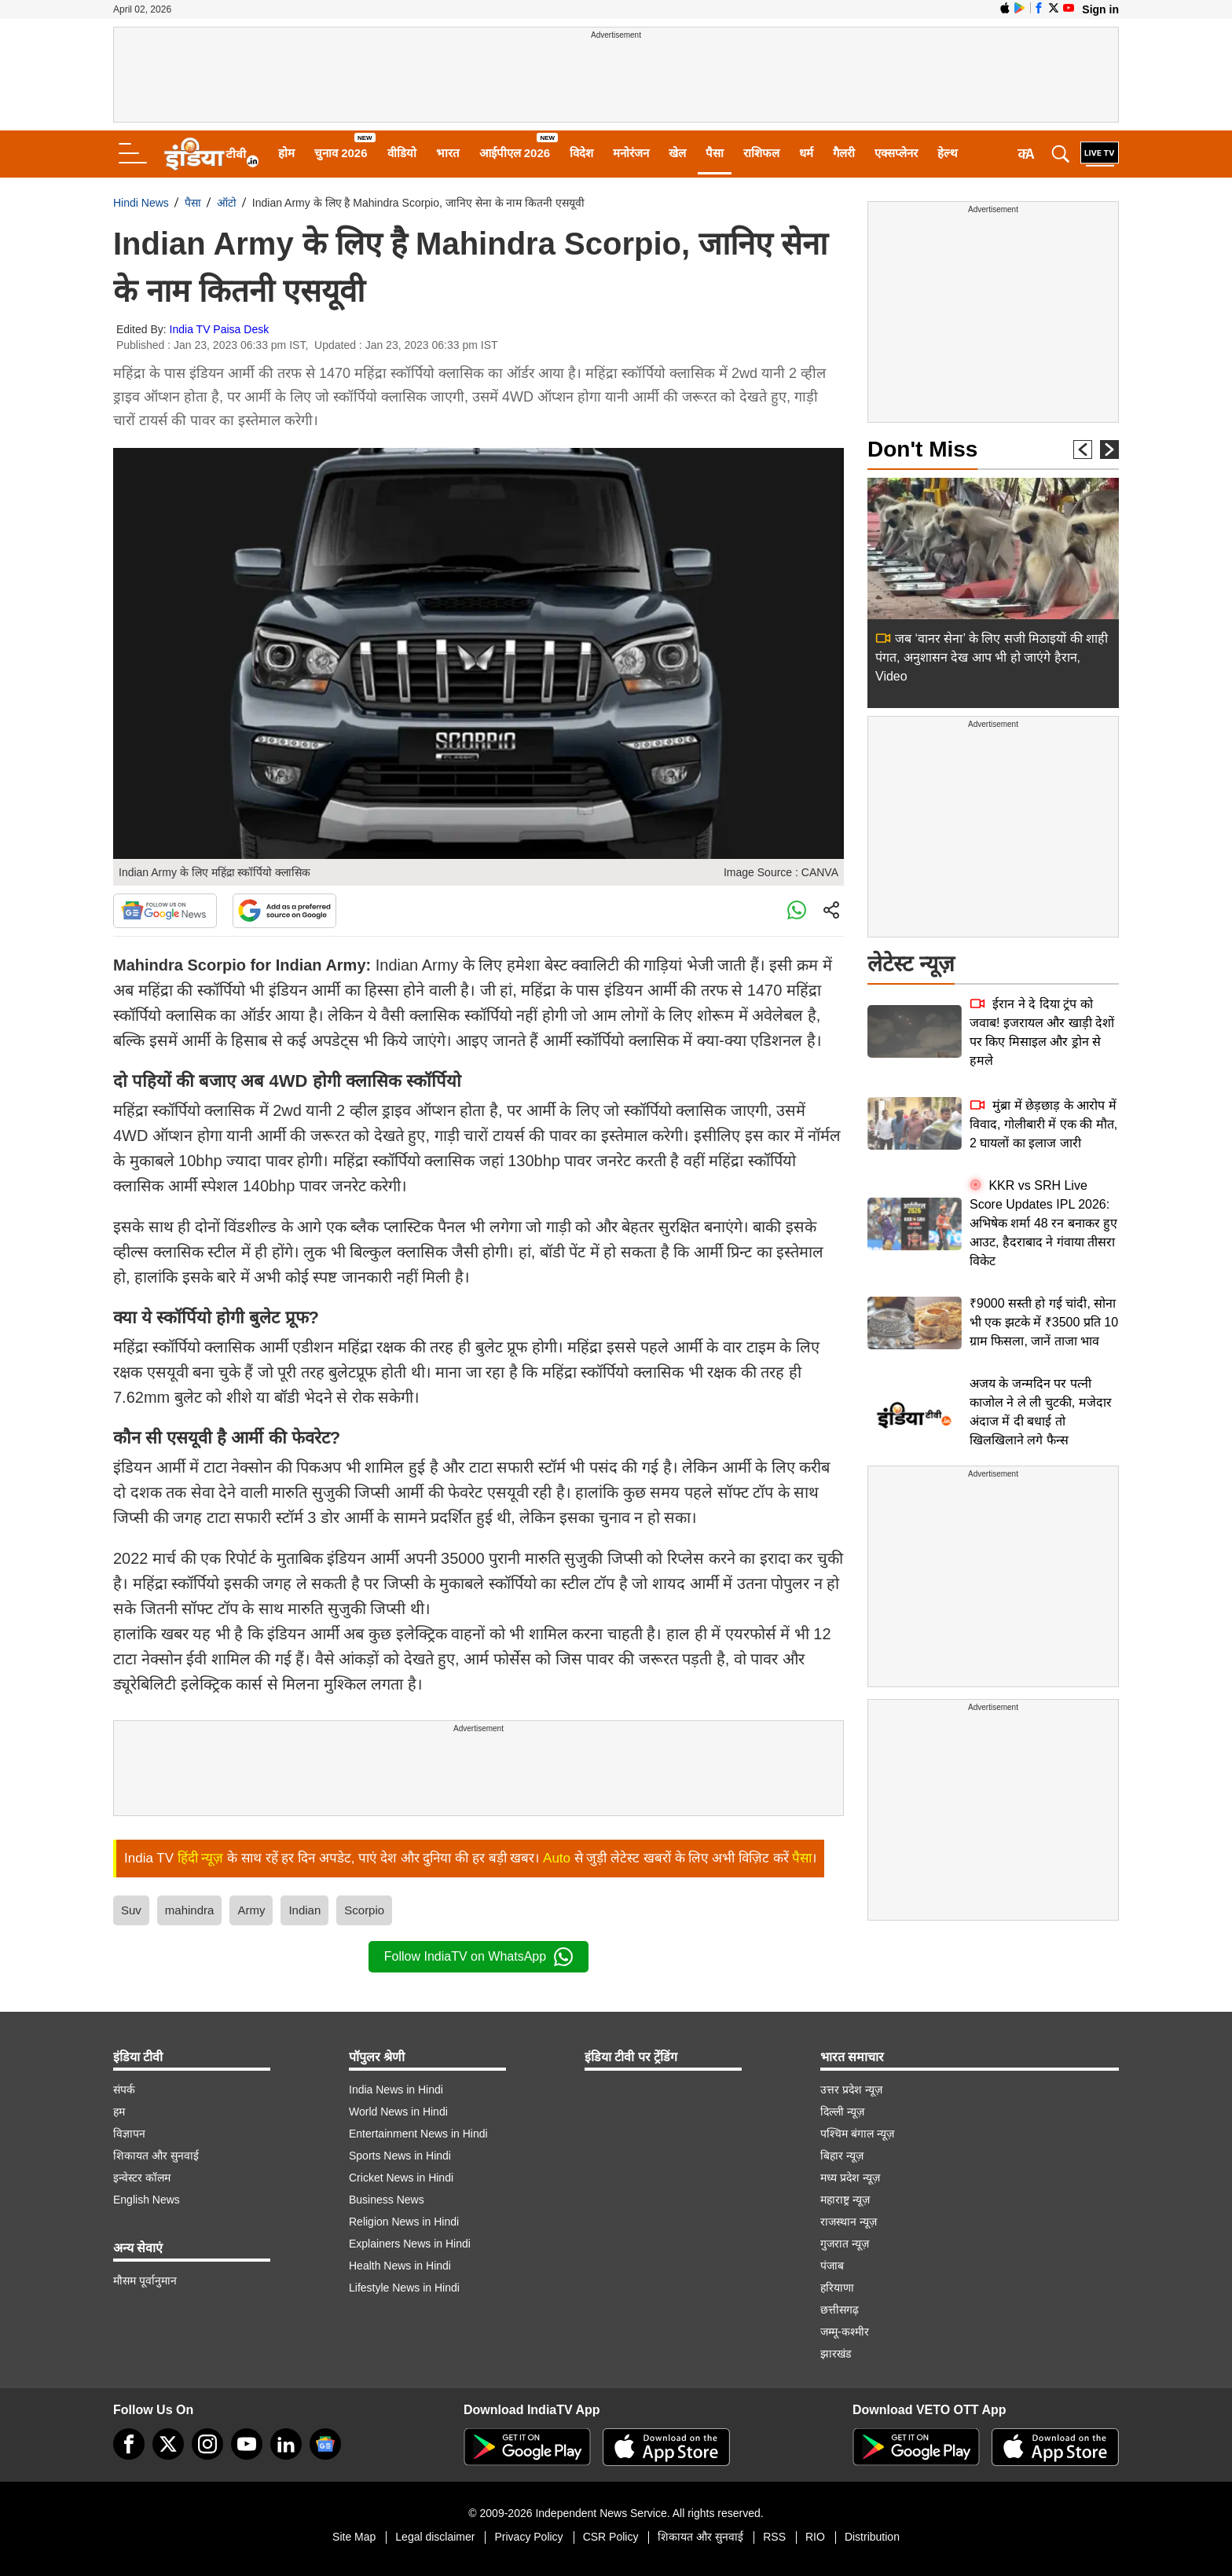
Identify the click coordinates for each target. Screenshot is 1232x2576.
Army (251, 1910)
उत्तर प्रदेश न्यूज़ (851, 2089)
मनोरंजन (631, 153)
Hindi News (141, 202)
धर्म (806, 153)
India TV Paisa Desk (220, 329)
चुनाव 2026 (341, 153)
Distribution (872, 2536)
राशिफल (761, 153)
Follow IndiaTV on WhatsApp (478, 1956)
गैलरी (844, 153)
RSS (774, 2536)
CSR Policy (611, 2536)
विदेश (581, 153)
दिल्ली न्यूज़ (842, 2111)
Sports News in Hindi (400, 2155)
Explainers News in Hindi (410, 2243)
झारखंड (835, 2353)
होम (286, 153)
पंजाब (832, 2265)
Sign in (1100, 9)
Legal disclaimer (435, 2536)
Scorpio (364, 1910)
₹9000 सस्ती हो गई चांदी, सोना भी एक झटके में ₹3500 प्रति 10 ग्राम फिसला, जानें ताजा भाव (1044, 1322)
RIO (815, 2536)
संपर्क (124, 2089)
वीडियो (401, 153)
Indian (304, 1910)
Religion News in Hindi (404, 2221)
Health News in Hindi (400, 2265)
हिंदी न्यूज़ (201, 1858)
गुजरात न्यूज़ (844, 2243)
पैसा (715, 153)
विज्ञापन (129, 2133)
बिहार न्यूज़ (842, 2155)
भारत (448, 153)
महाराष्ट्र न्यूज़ (845, 2199)
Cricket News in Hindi (401, 2177)
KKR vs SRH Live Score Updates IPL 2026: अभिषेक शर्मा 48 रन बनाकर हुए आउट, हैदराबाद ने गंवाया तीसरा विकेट (1043, 1223)
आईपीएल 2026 (515, 153)
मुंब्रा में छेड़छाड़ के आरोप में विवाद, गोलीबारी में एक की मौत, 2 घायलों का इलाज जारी (1043, 1124)
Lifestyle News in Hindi (404, 2287)
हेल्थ (947, 153)
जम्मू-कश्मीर (844, 2331)
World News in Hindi (398, 2111)
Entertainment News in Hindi (418, 2133)
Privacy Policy (528, 2536)
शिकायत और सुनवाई (156, 2155)
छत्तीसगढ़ (839, 2309)
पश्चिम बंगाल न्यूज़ (857, 2133)
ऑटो (226, 202)
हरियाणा (837, 2287)
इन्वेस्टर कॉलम (141, 2177)
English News (146, 2199)
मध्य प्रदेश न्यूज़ (850, 2177)
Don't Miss (922, 449)
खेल (677, 153)
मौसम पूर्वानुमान (145, 2280)
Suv (131, 1910)
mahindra (189, 1910)
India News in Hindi (396, 2089)
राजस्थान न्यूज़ (848, 2221)
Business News (386, 2199)
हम (119, 2111)
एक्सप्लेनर (896, 153)
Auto (556, 1858)
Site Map (354, 2536)
